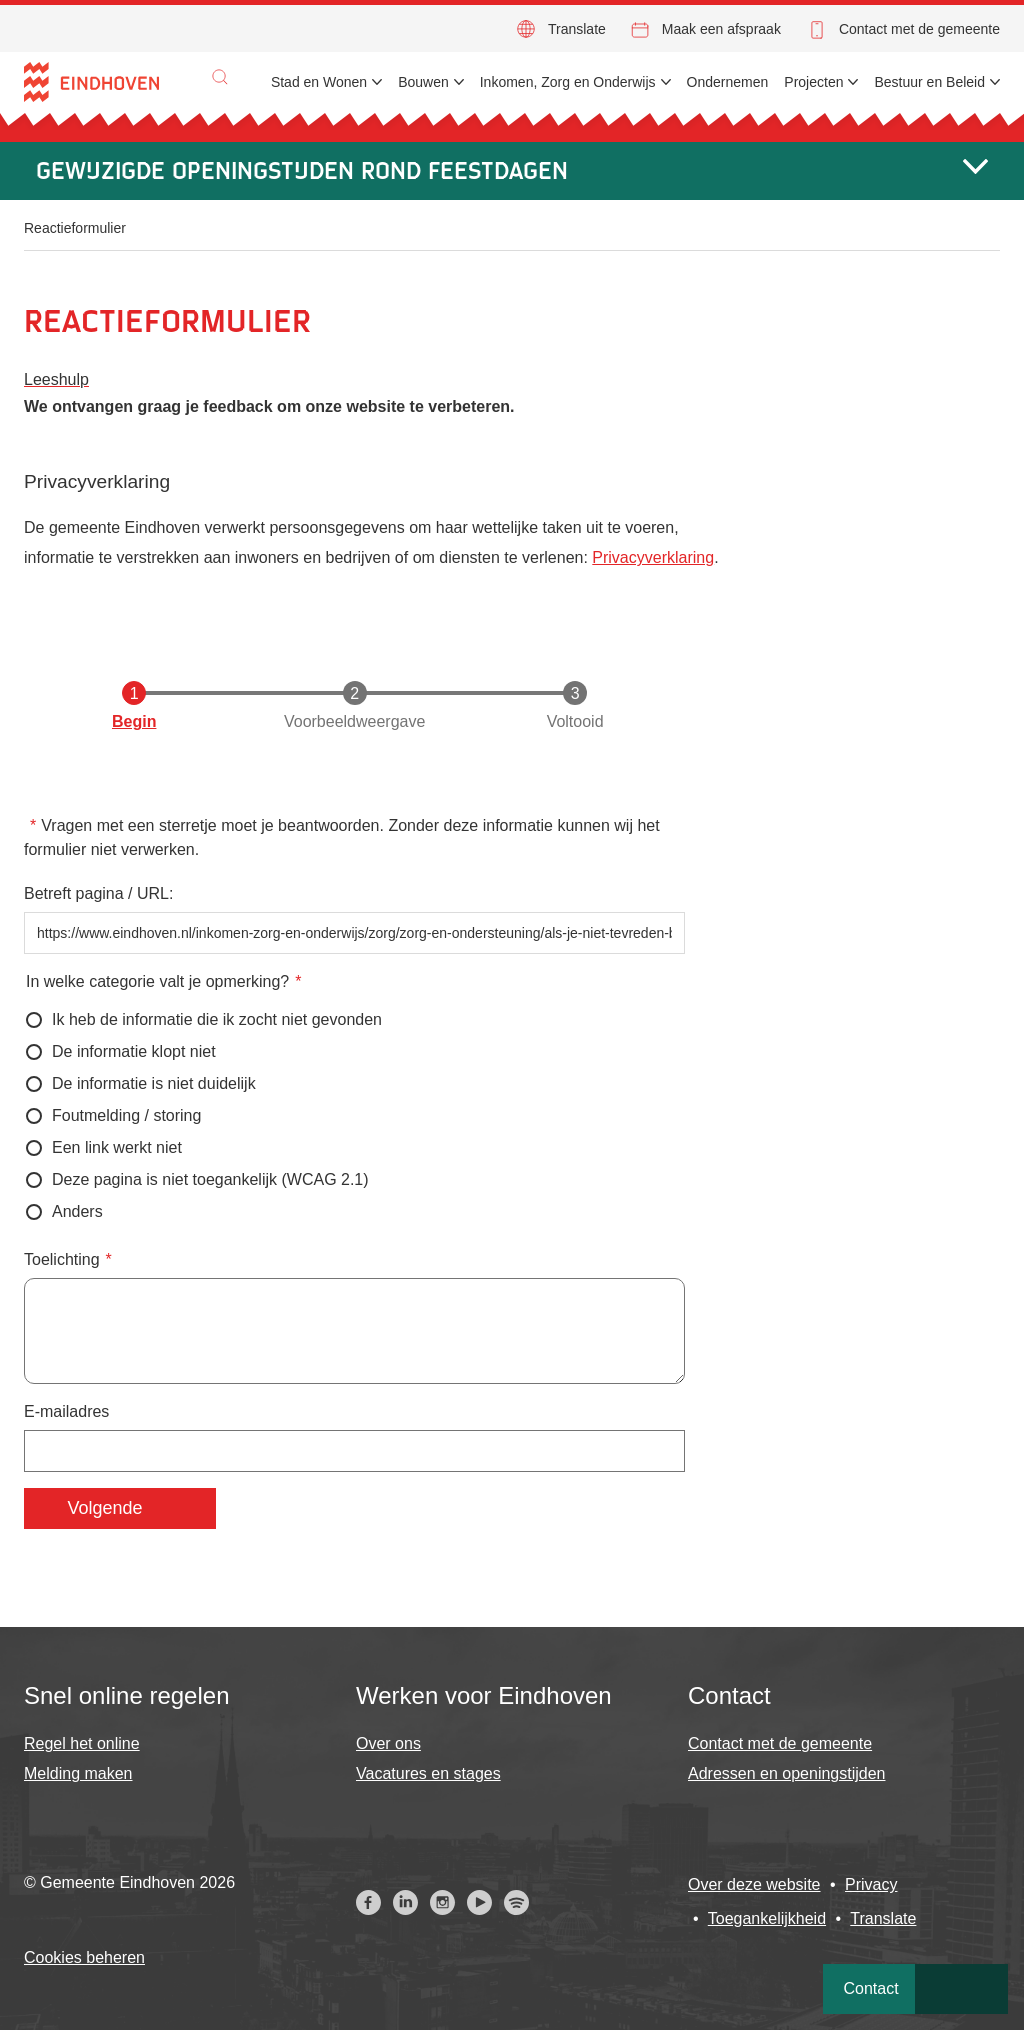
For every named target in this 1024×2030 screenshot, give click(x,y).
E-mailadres (66, 1411)
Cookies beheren (84, 1957)
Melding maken (78, 1773)
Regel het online (82, 1743)
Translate (577, 29)
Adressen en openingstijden (786, 1773)
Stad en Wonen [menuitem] (319, 82)
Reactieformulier (75, 228)
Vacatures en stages (428, 1773)
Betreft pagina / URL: (98, 893)
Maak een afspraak (721, 29)
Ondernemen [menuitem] (728, 82)
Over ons (388, 1743)
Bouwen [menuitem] (423, 82)
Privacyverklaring (653, 557)
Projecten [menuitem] (813, 82)
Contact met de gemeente (919, 29)
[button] (220, 77)
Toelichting (62, 1259)
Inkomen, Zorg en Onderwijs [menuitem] (568, 82)
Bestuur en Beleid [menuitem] (929, 82)
